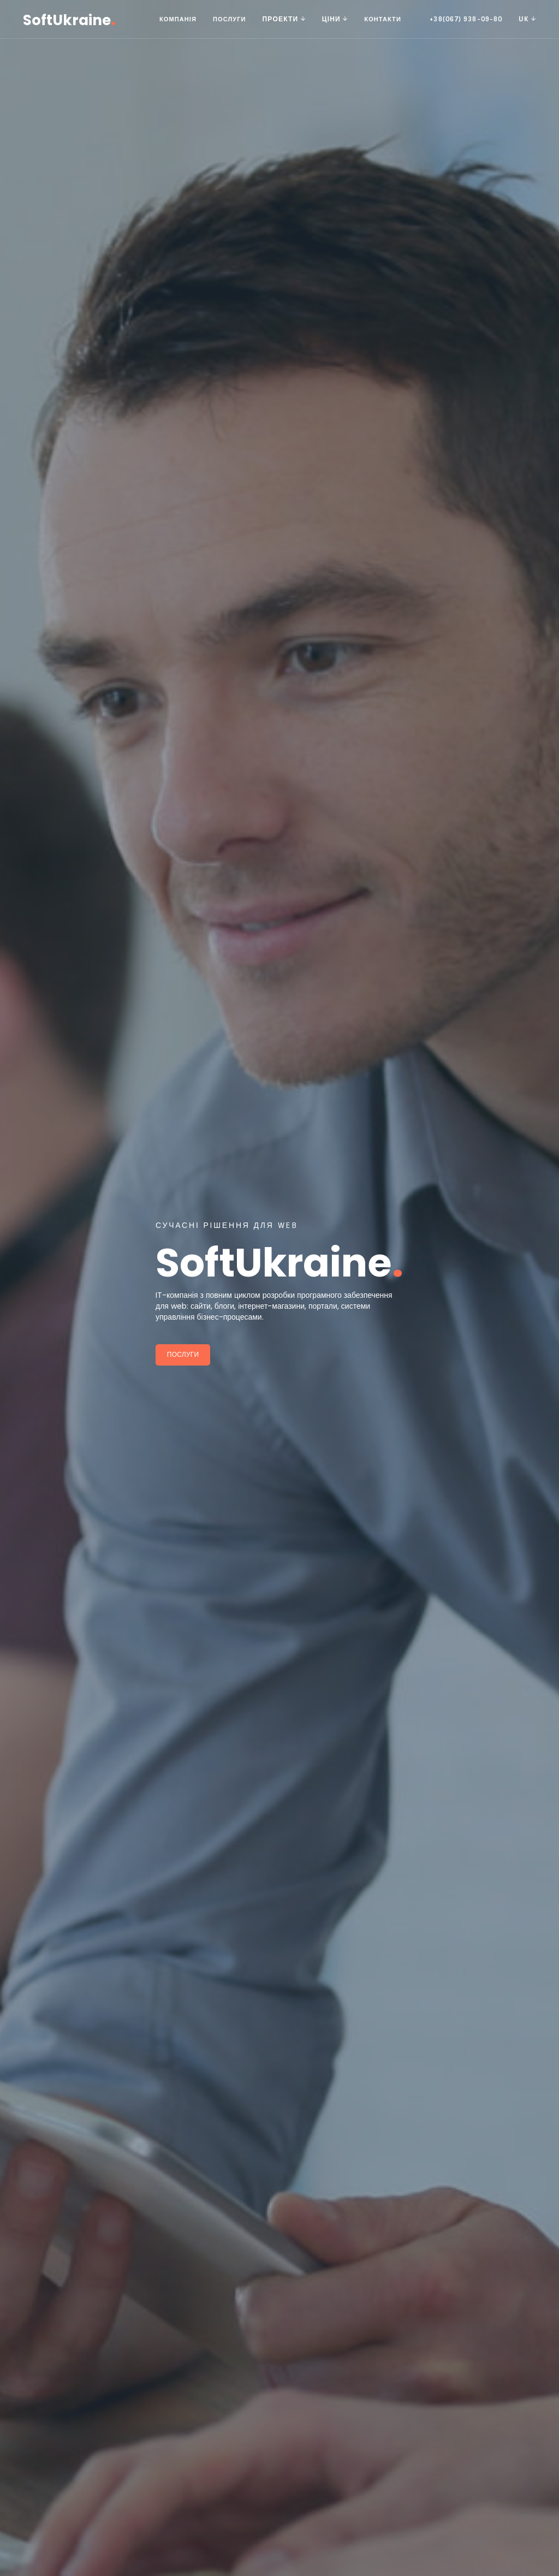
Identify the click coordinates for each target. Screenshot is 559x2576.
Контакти (382, 19)
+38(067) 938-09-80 (466, 19)
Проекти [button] (284, 19)
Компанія (178, 19)
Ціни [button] (335, 19)
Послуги (229, 19)
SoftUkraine (69, 19)
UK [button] (527, 19)
